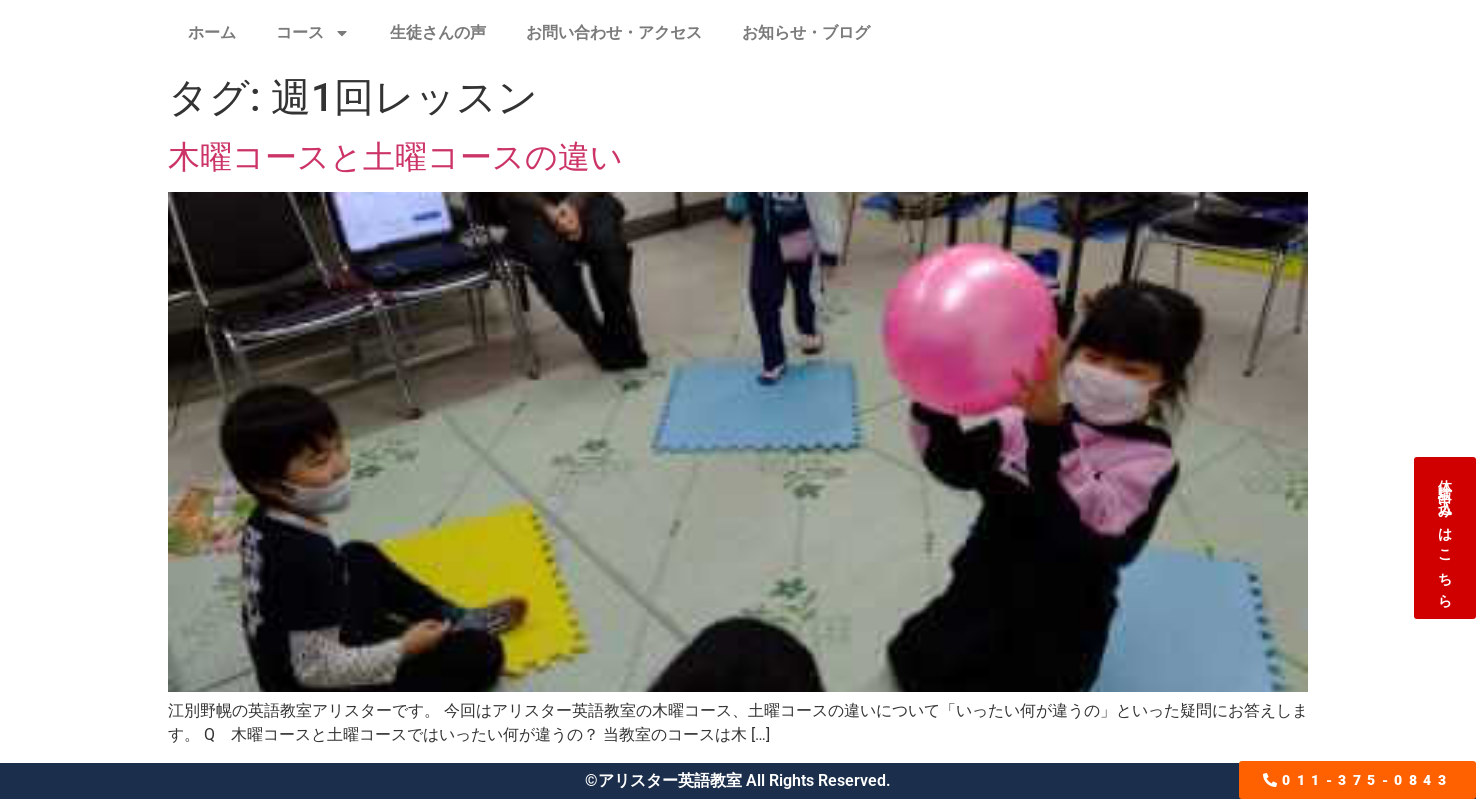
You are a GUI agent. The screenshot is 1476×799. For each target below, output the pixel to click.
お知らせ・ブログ (806, 32)
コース (313, 33)
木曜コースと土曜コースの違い (395, 157)
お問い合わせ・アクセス (614, 32)
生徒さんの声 (438, 32)
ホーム (212, 32)
